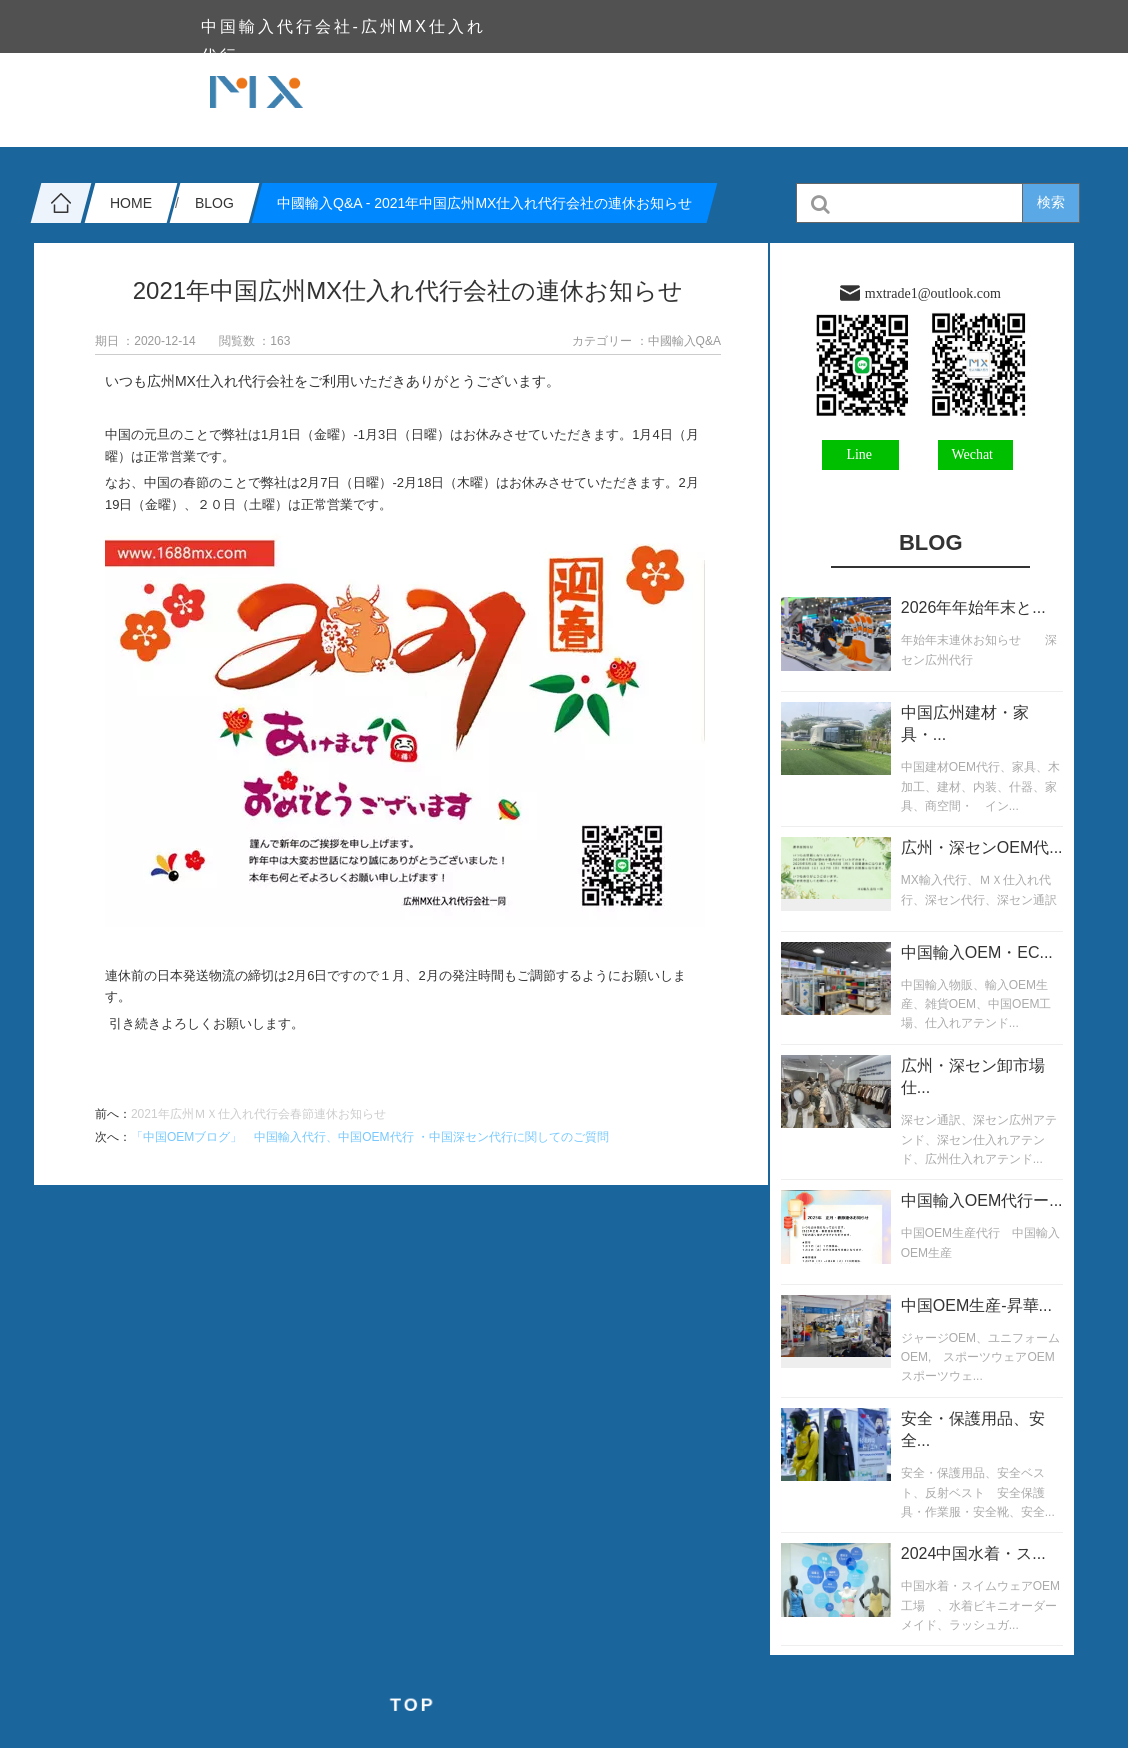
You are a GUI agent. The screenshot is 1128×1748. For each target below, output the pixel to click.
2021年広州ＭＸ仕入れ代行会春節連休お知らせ (258, 1114)
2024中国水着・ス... (973, 1553)
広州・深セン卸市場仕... (973, 1076)
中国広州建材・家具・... (965, 723)
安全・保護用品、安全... (973, 1429)
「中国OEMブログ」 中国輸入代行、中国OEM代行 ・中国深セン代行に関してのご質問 (370, 1137)
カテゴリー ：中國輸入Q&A (646, 341)
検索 (1051, 202)
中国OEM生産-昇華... (976, 1305)
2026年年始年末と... (973, 607)
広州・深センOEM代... (982, 847)
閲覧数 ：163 (254, 341)
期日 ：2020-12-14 (145, 341)
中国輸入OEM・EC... (977, 952)
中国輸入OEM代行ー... (982, 1200)
